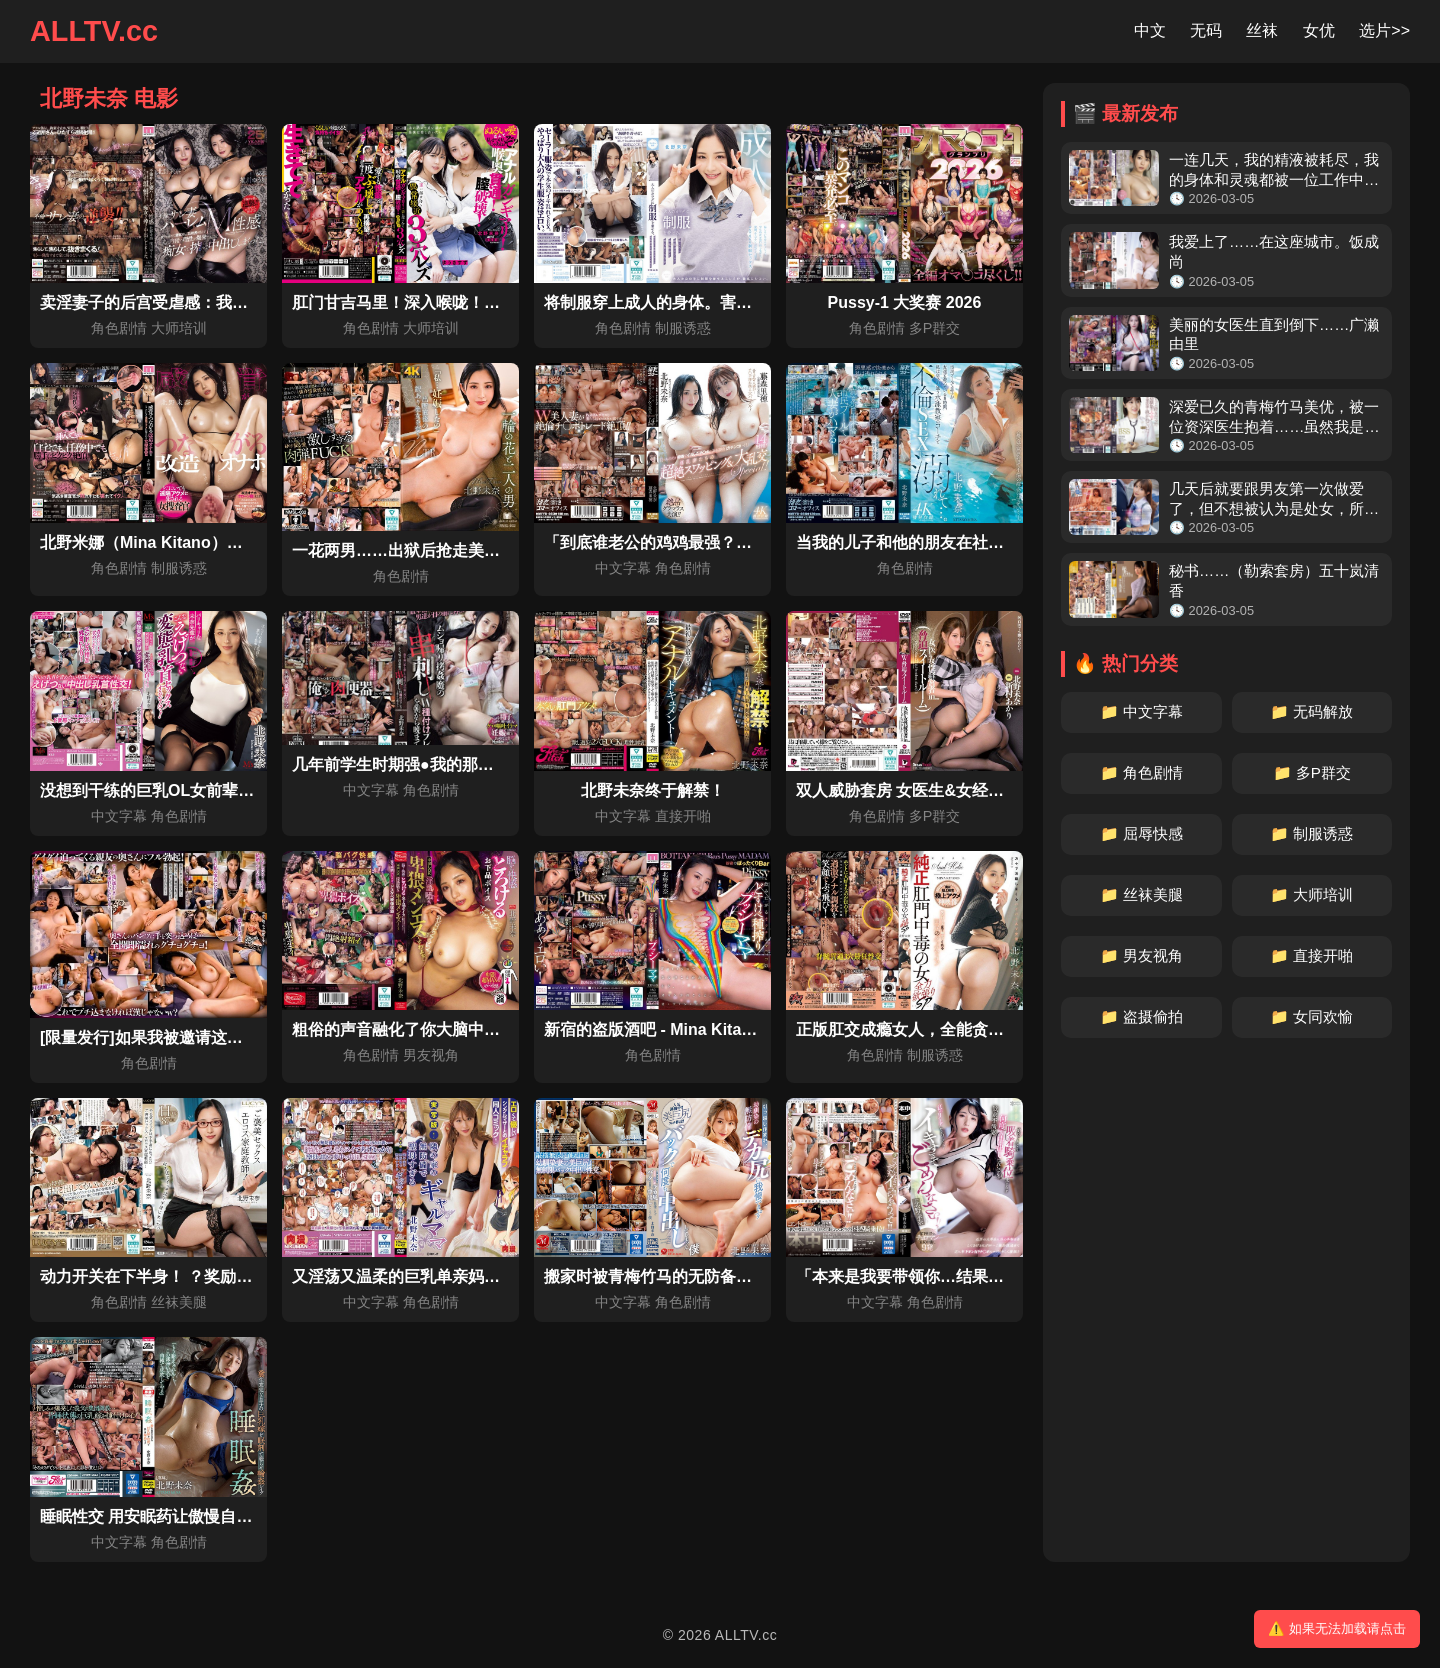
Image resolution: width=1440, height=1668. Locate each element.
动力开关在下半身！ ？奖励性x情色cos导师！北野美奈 (236, 1276)
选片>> (1384, 30)
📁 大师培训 (1311, 894)
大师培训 (179, 328)
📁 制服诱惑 (1311, 833)
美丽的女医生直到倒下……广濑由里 (1274, 334)
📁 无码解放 (1311, 711)
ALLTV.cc (94, 31)
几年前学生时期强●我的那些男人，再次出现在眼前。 (481, 764)
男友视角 (431, 1055)
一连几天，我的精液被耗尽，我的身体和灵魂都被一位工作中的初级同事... (1274, 170)
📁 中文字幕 (1141, 711)
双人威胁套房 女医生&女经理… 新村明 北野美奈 (968, 790)
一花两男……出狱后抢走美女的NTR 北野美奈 (454, 550)
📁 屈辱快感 (1141, 833)
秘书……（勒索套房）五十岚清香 (1274, 580)
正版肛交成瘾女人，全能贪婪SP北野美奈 (942, 1029)
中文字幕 (623, 568)
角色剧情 (119, 328)
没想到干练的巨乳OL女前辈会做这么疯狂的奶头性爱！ (235, 790)
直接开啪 (683, 816)
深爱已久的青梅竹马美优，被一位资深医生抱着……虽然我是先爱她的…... (1274, 417)
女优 (1319, 30)
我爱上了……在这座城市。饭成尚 (1274, 251)
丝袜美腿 (179, 1302)
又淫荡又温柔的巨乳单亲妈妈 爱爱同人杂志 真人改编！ (488, 1276)
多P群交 (935, 328)
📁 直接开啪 (1311, 955)
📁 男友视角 (1141, 955)
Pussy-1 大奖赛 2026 (905, 302)
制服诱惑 (683, 328)
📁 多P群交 (1312, 772)
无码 (1206, 30)
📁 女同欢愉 (1311, 1016)
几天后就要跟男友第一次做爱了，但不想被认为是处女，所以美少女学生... (1274, 499)
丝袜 (1262, 30)
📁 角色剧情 (1141, 772)
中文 (1150, 30)
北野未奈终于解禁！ (653, 790)
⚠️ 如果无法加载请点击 (1337, 1628)
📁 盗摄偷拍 (1141, 1016)
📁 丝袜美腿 (1141, 894)
